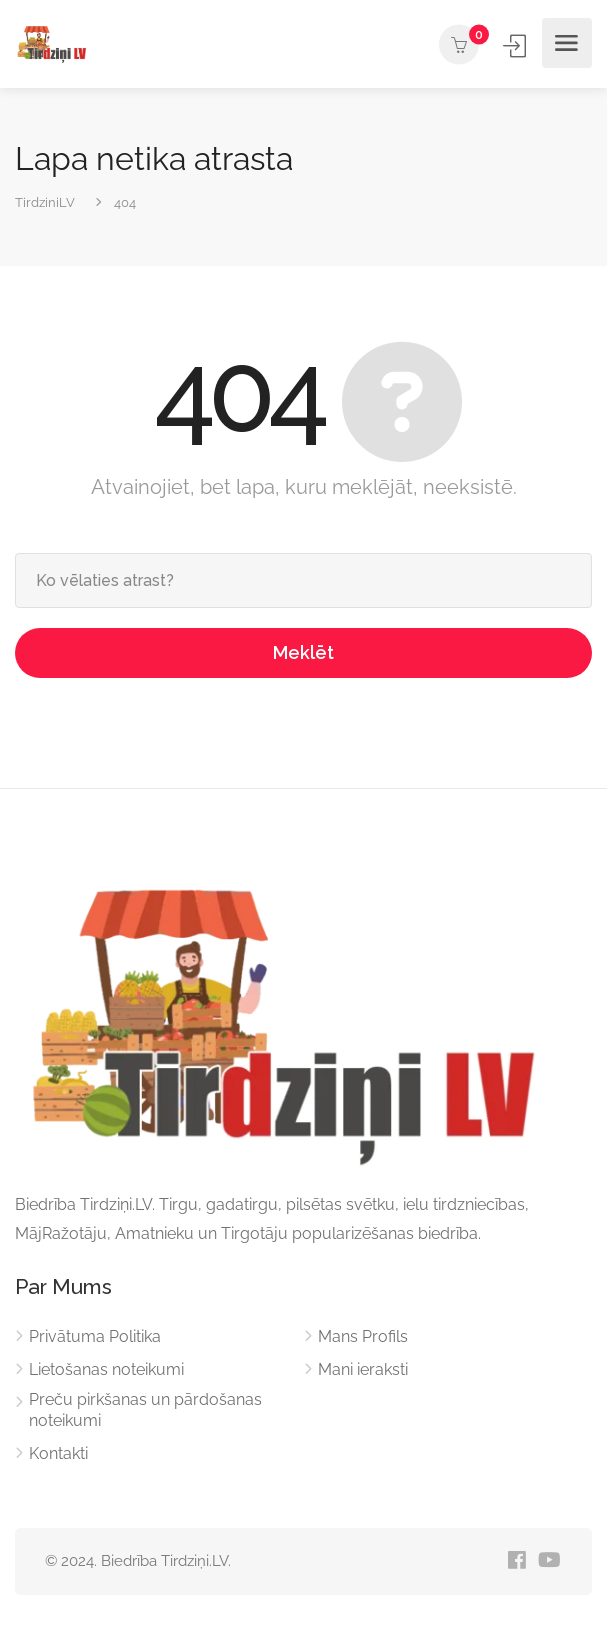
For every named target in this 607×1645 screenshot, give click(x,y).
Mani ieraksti (363, 1369)
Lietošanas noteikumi (106, 1369)
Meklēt (303, 652)
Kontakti (58, 1453)
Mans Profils (363, 1336)
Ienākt (516, 45)
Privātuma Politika (95, 1336)
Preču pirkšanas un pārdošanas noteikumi (145, 1410)
